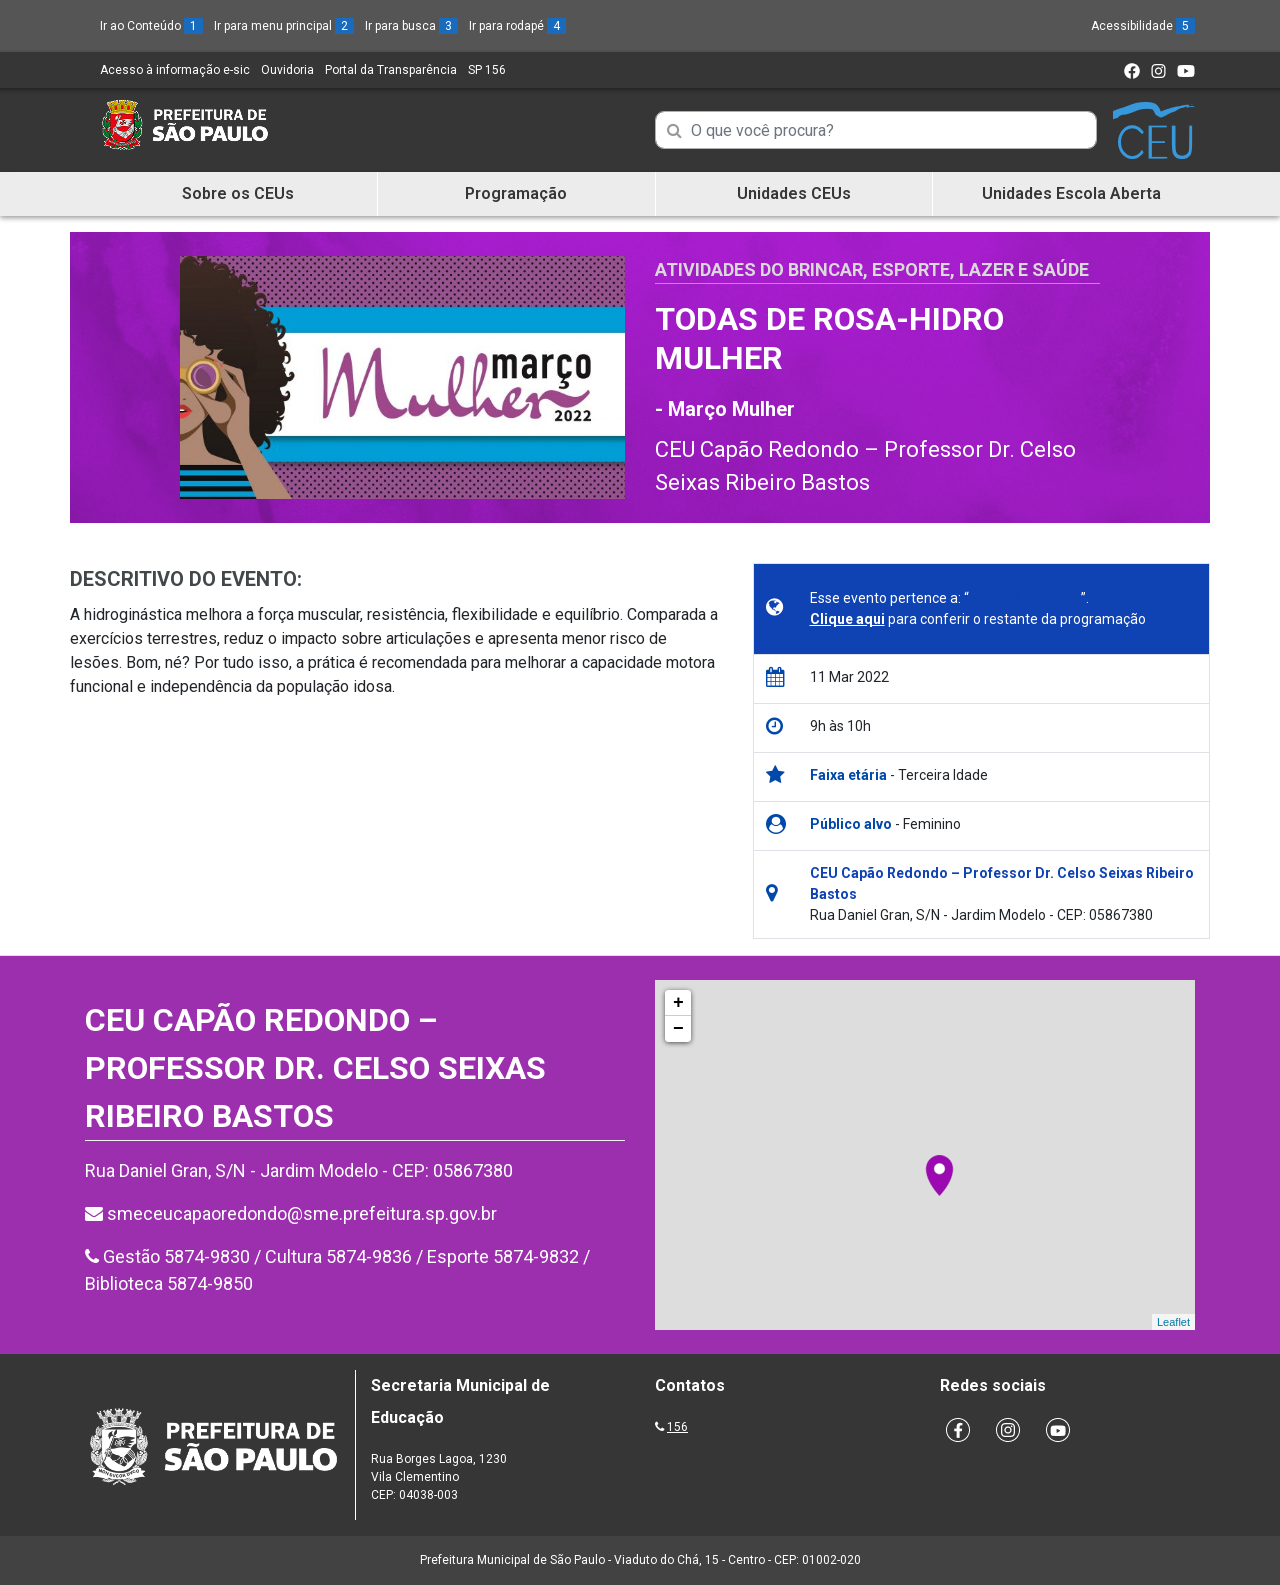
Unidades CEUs (794, 193)
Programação (516, 193)
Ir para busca (411, 26)
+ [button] (678, 1003)
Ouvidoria (287, 70)
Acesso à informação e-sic (175, 70)
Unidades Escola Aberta (1071, 193)
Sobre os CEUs (238, 193)
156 (677, 1427)
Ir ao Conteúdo (151, 26)
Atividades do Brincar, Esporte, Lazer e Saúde (872, 269)
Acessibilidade (1143, 26)
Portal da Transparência (391, 70)
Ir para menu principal (284, 26)
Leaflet (1173, 1322)
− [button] (678, 1029)
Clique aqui (847, 619)
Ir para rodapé (517, 26)
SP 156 (487, 70)
